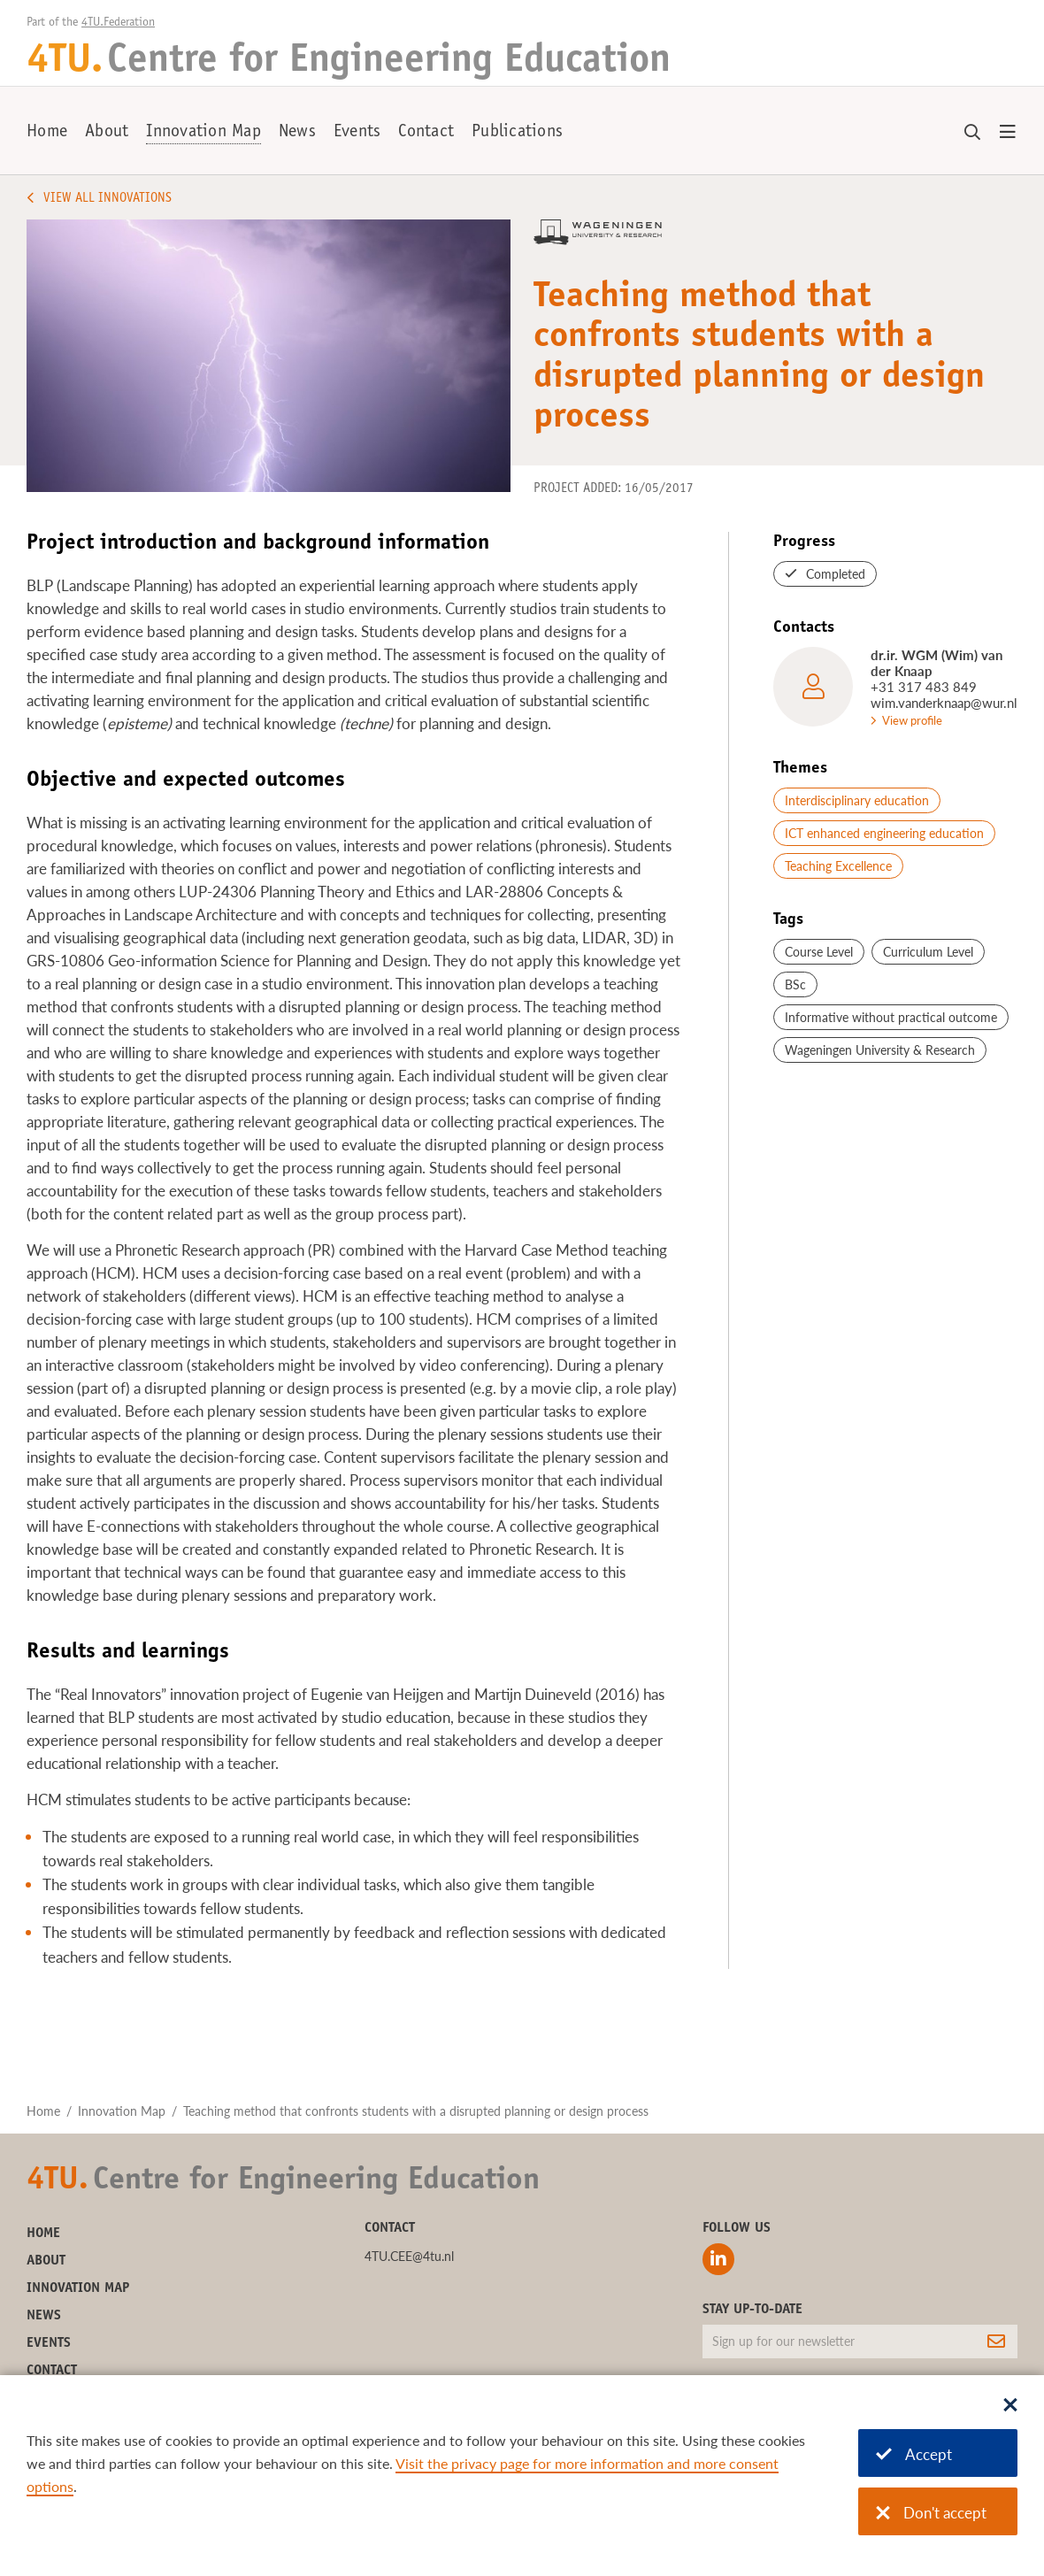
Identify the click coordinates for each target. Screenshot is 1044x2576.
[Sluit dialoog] (1010, 2406)
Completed (835, 573)
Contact (426, 133)
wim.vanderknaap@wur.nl (944, 703)
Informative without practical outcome (891, 1017)
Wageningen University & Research (880, 1049)
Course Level (819, 951)
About (106, 133)
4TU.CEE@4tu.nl (409, 2256)
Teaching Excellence (838, 865)
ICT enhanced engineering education (884, 833)
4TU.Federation (118, 23)
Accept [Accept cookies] (914, 2454)
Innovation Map (203, 133)
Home (47, 133)
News (297, 133)
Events (357, 133)
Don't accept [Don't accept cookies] (931, 2512)
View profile (912, 720)
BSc (795, 984)
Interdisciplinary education (857, 800)
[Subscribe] (996, 2341)
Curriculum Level (928, 951)
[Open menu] (1008, 133)
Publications (517, 133)
